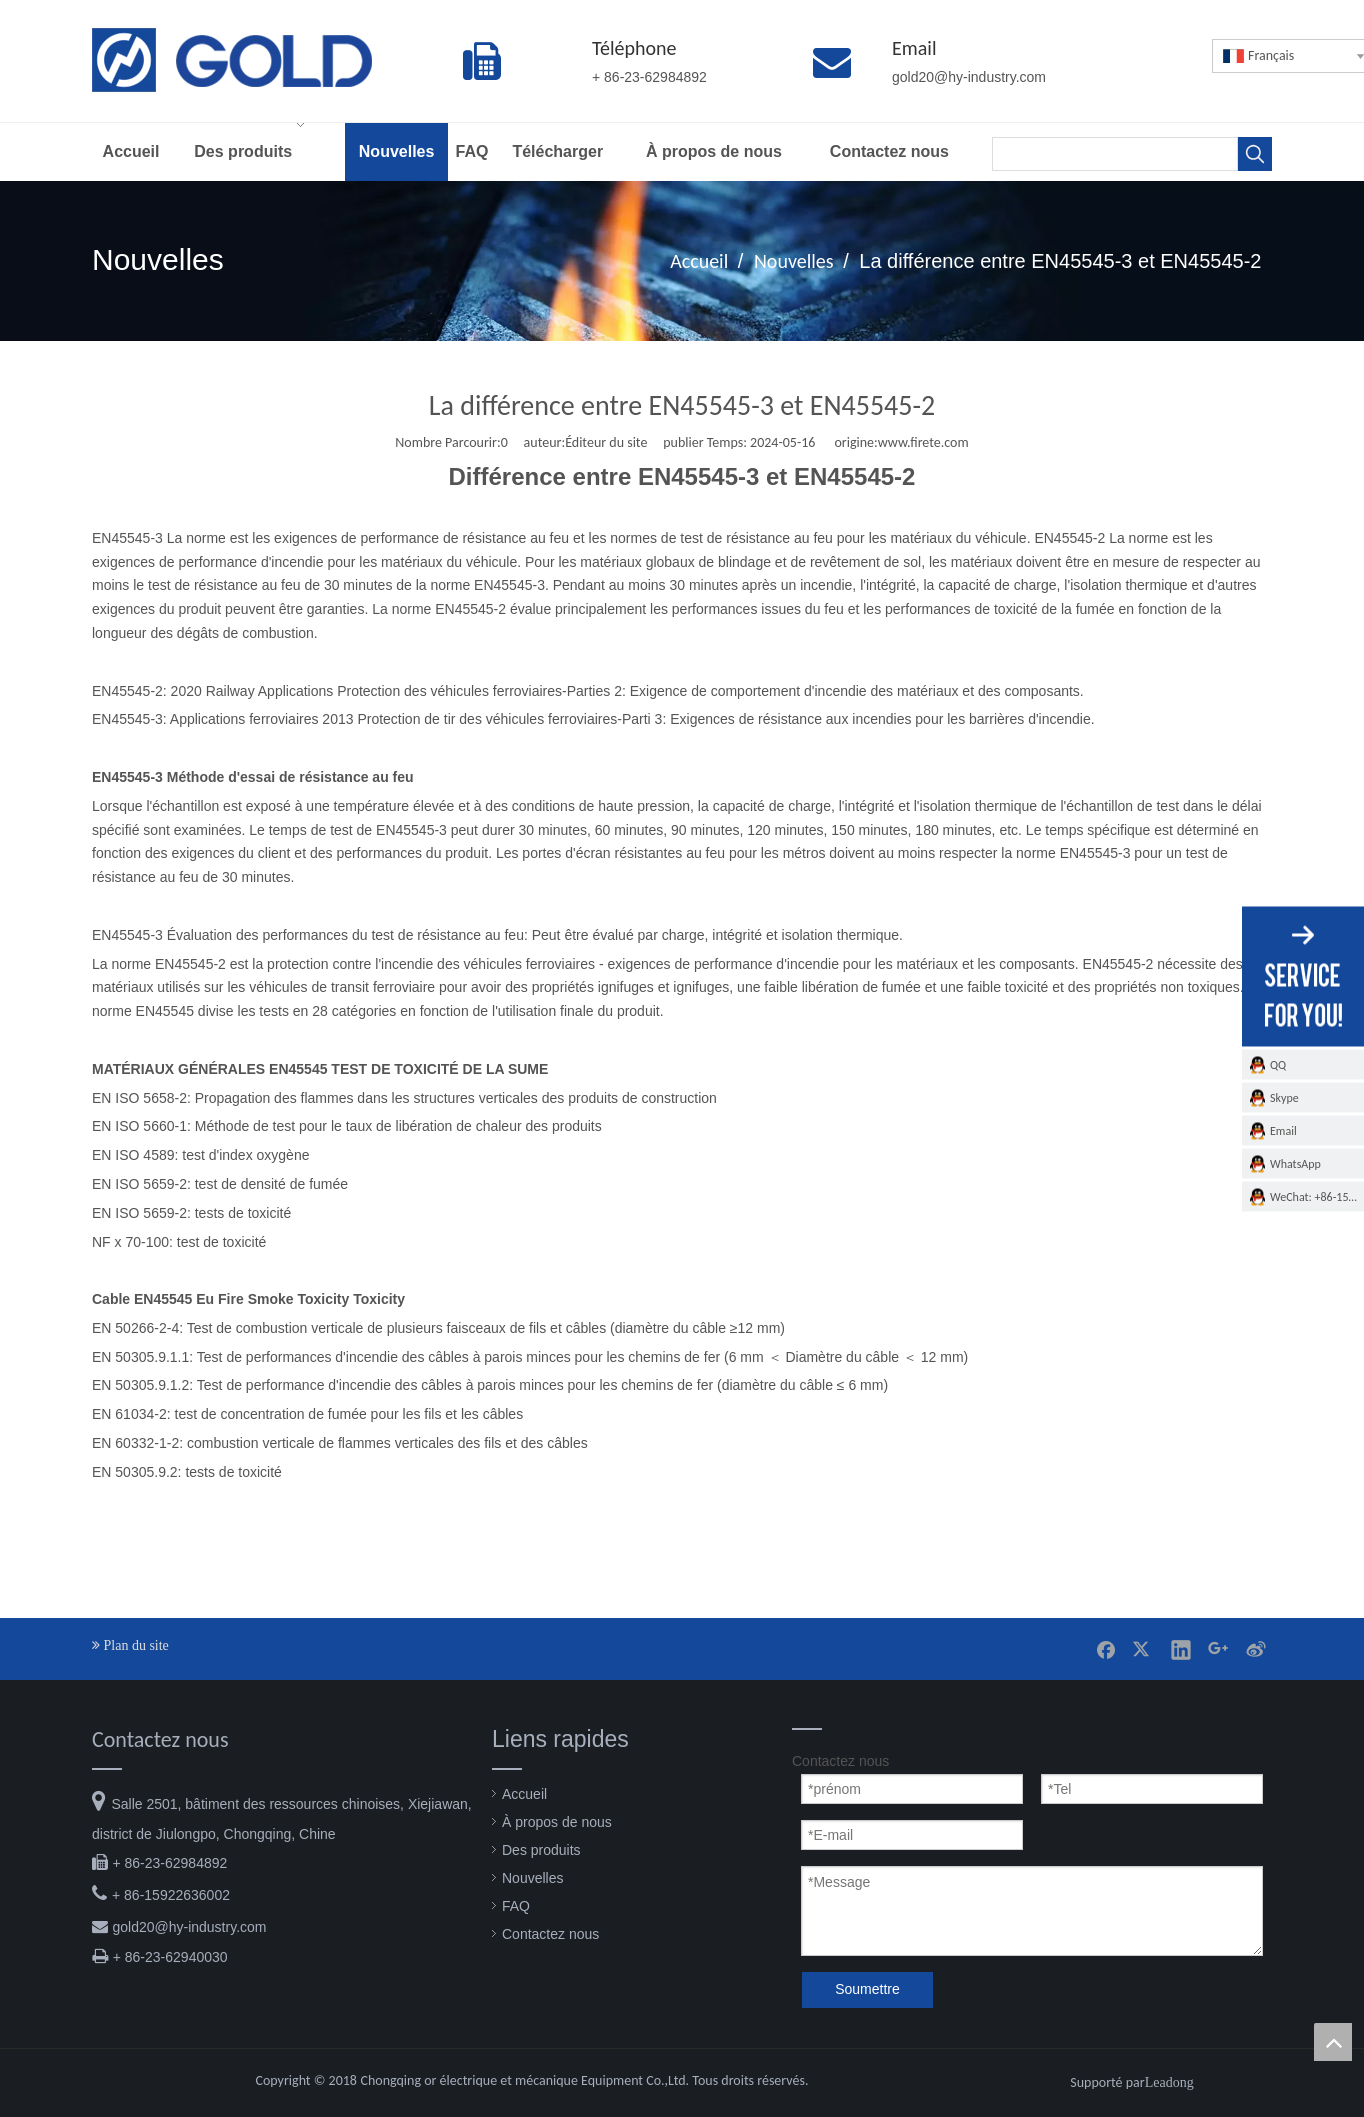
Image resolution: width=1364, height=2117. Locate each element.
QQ (1278, 1064)
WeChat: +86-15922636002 (1317, 1196)
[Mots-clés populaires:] (1255, 154)
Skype (1284, 1097)
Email (1283, 1130)
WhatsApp (1295, 1163)
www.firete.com (923, 442)
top (1333, 2042)
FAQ (516, 1906)
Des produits (541, 1850)
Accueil (524, 1794)
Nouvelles (532, 1878)
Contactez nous (550, 1934)
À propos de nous (557, 1822)
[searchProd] (1115, 154)
